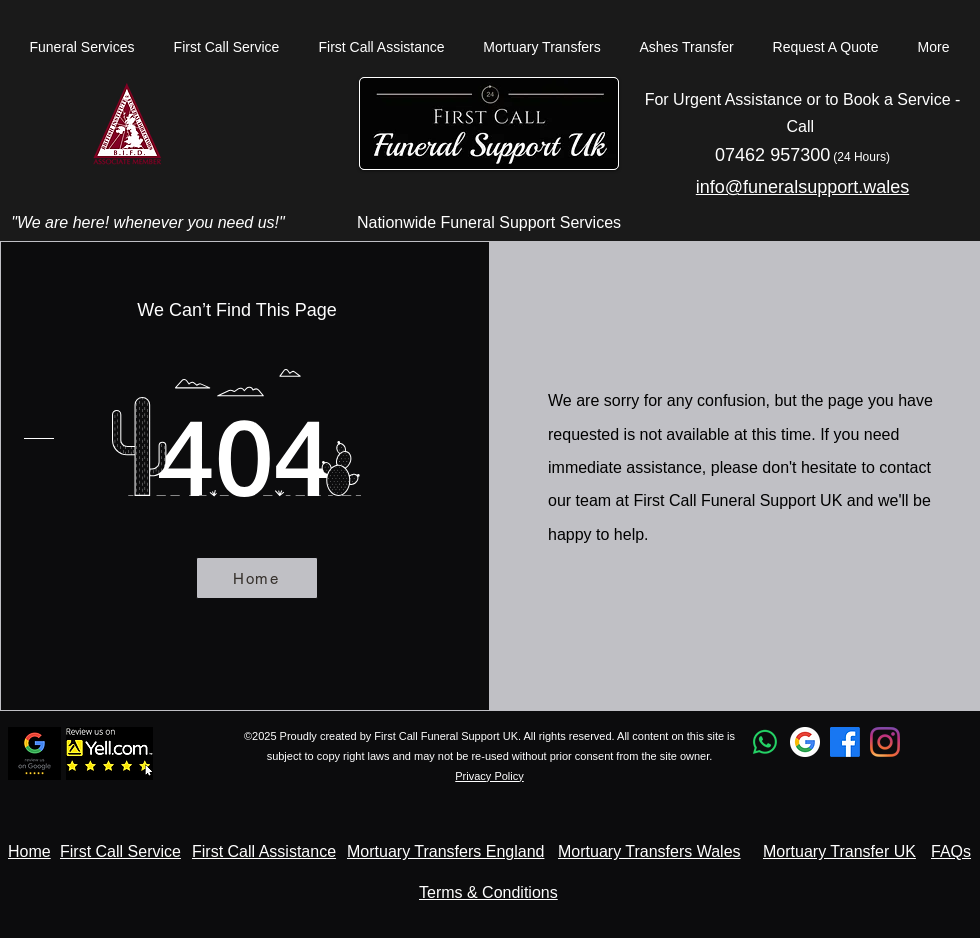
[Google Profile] (805, 742)
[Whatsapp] (765, 742)
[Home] (257, 578)
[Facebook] (845, 742)
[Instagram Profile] (885, 742)
